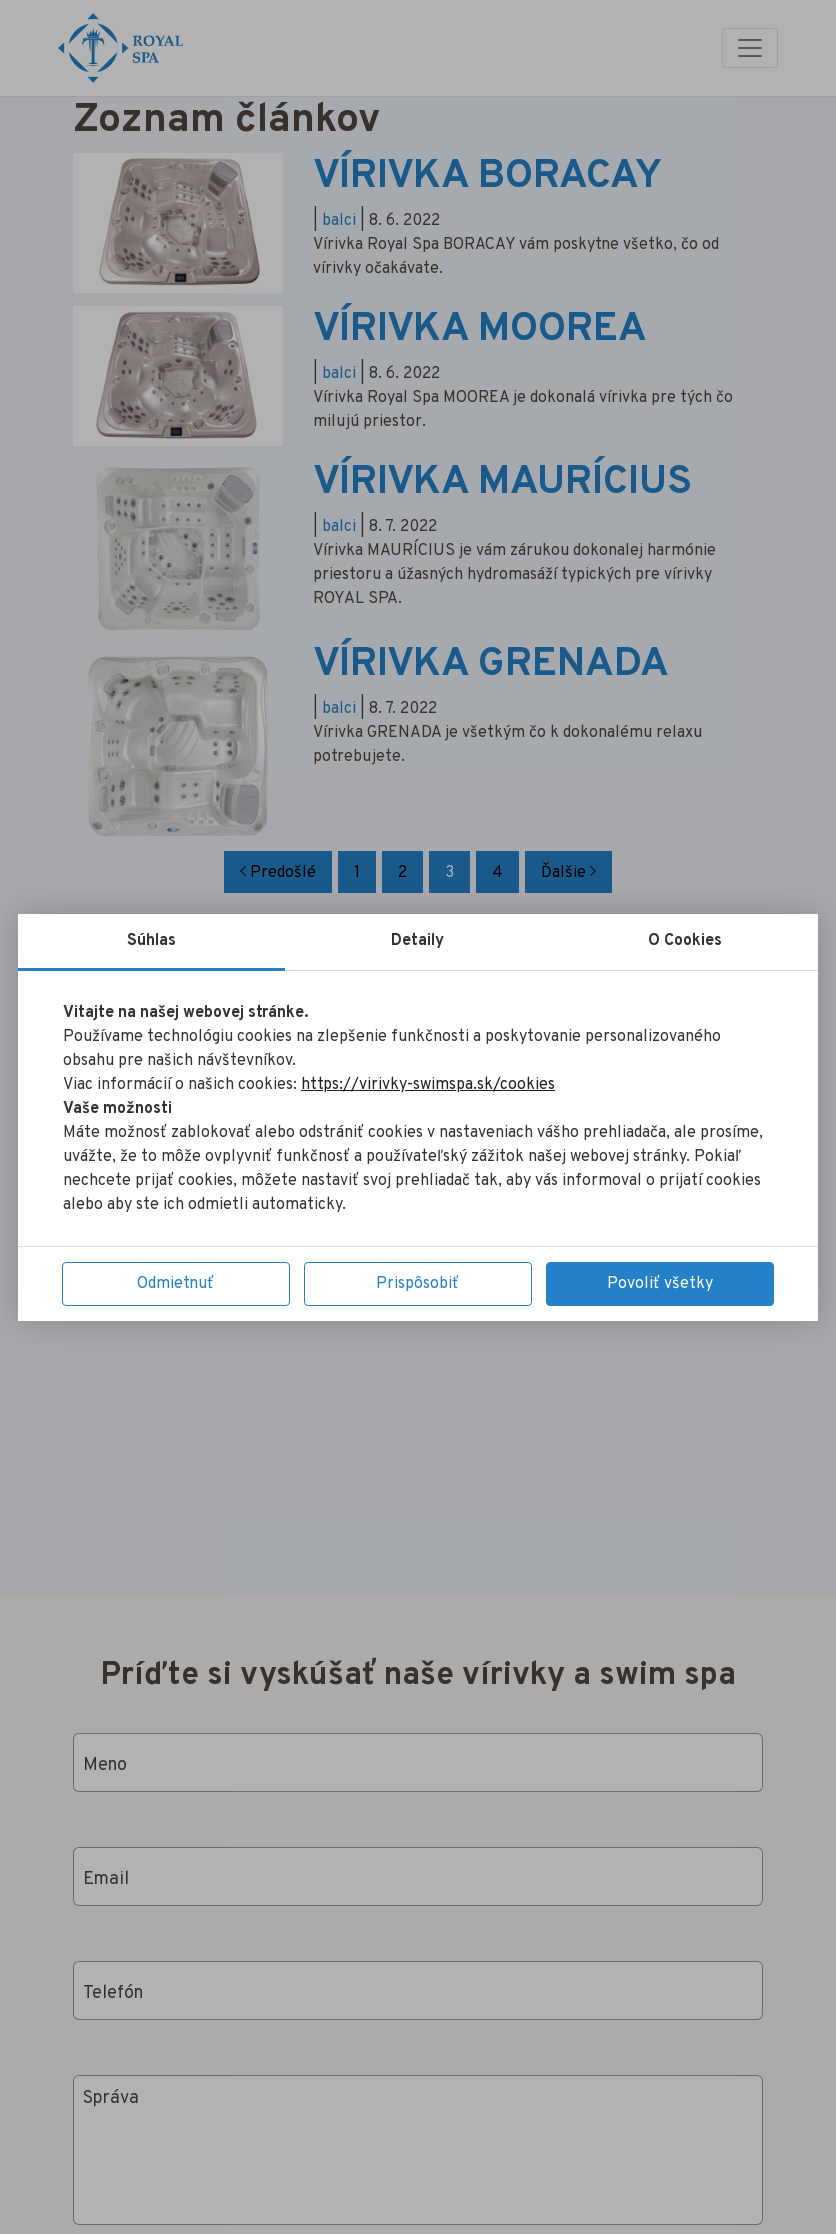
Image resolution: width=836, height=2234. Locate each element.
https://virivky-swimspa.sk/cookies (428, 1085)
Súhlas (151, 941)
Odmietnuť (175, 1284)
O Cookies (685, 941)
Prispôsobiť (417, 1284)
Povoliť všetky (660, 1284)
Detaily (417, 941)
